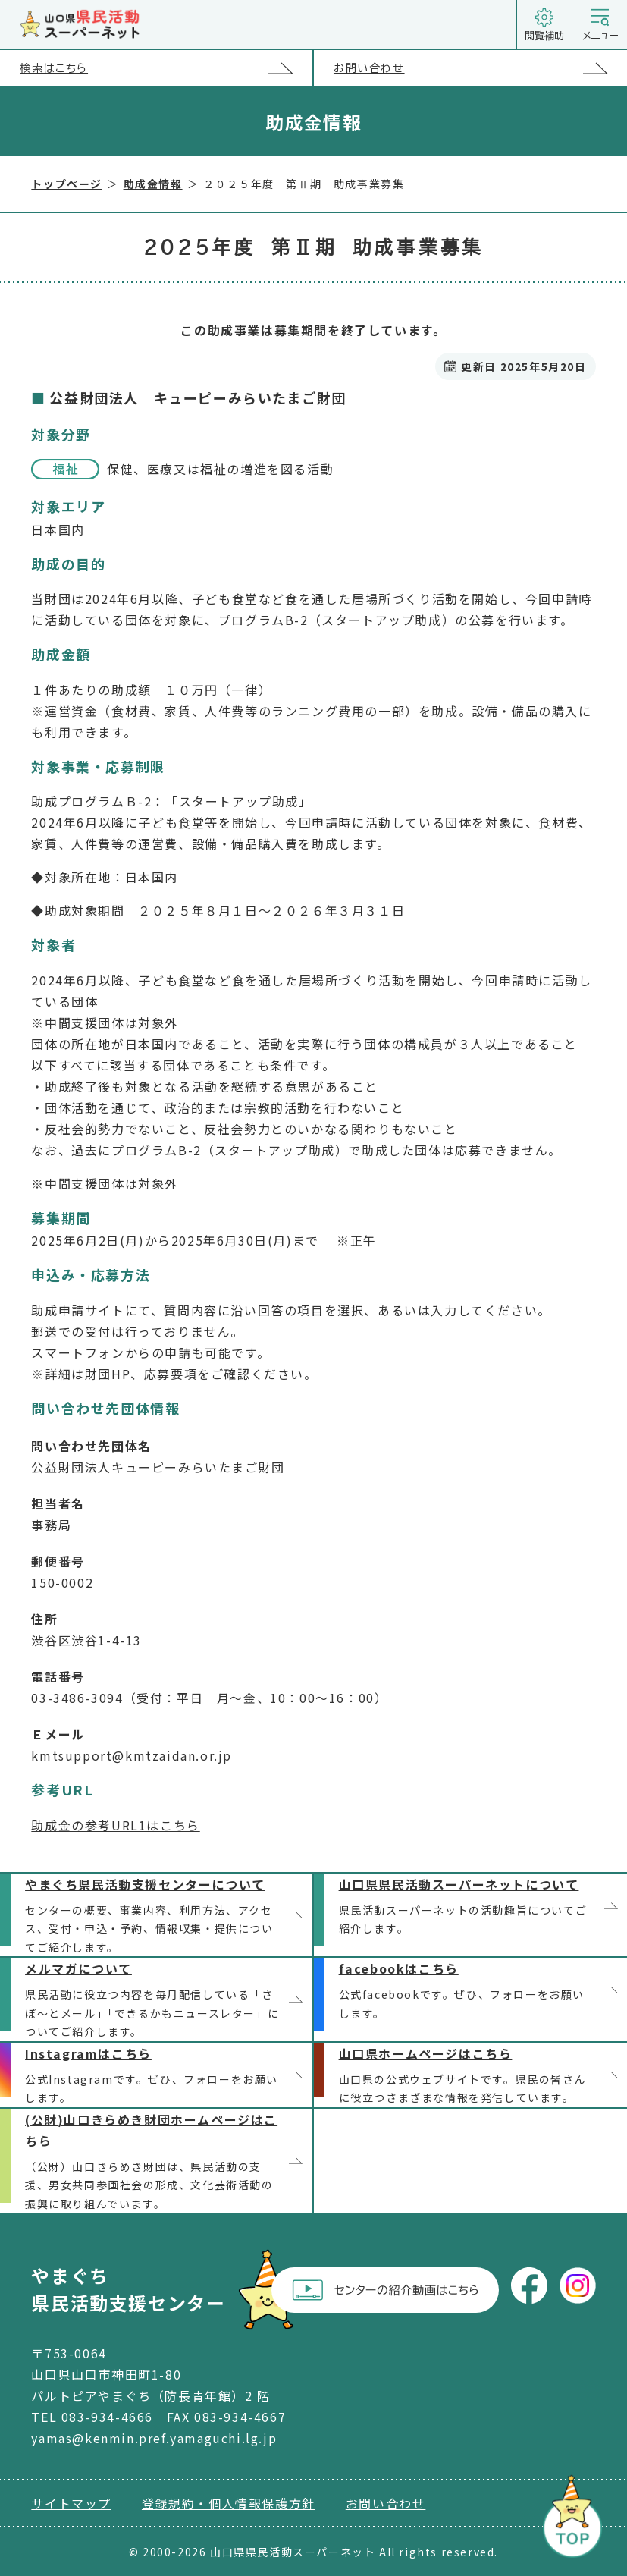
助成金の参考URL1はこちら (115, 1825)
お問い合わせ (480, 68)
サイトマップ (71, 2503)
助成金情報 (153, 183)
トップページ (66, 183)
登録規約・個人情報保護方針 (228, 2503)
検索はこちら (166, 68)
